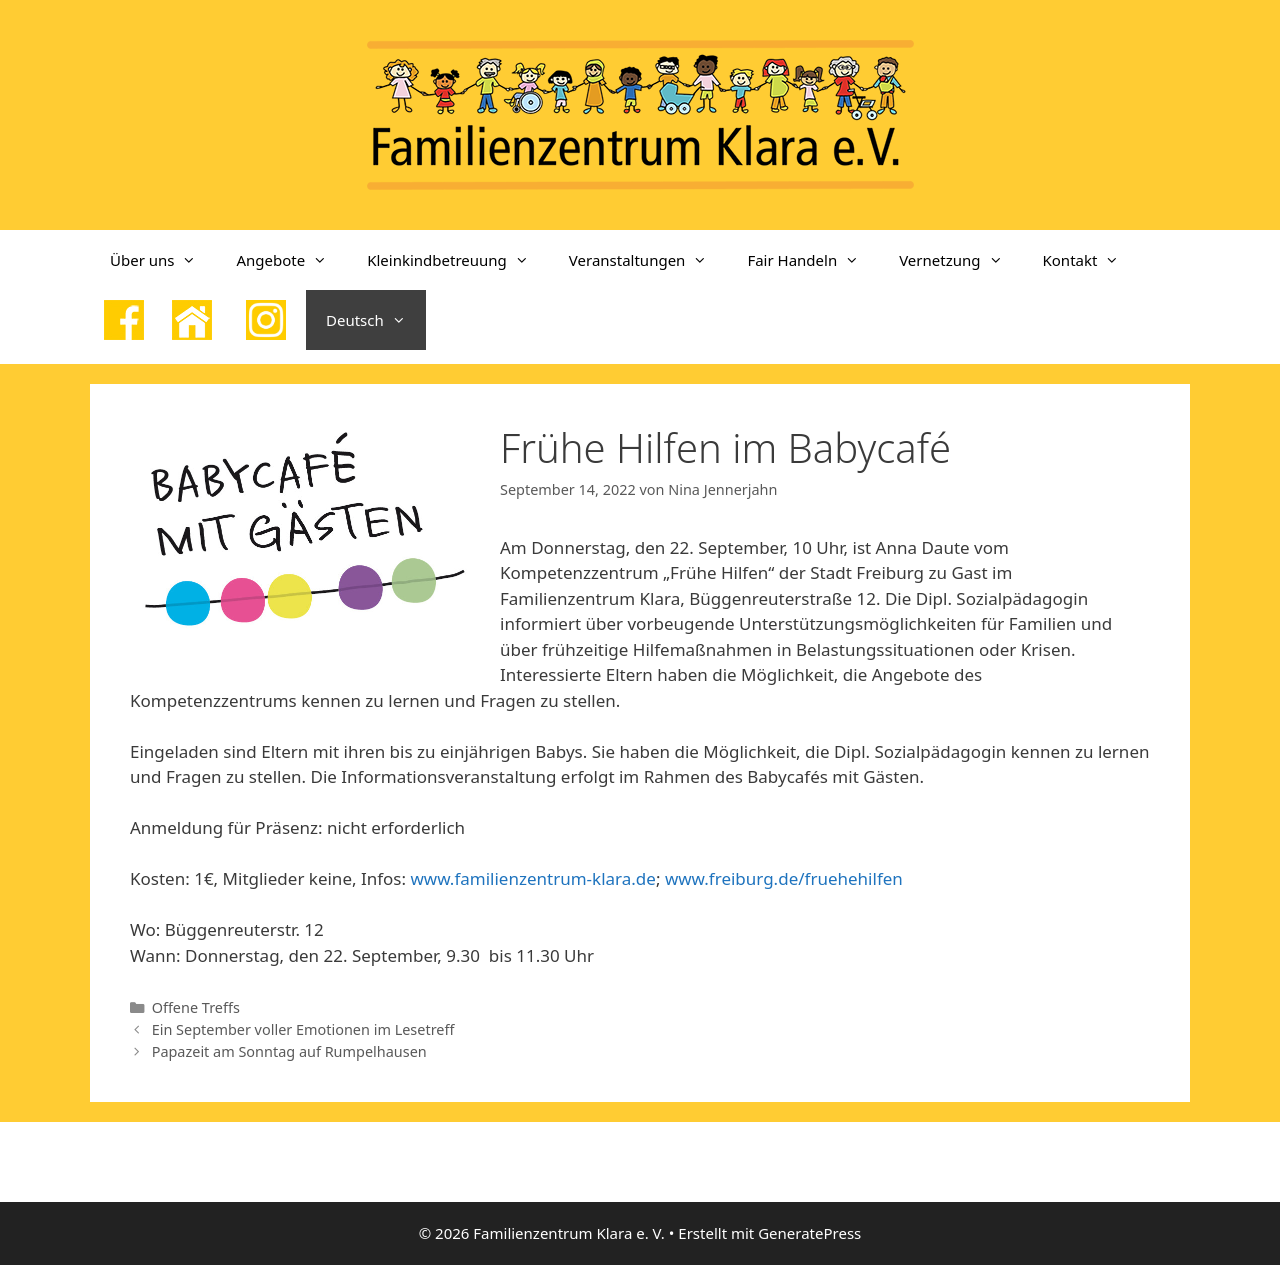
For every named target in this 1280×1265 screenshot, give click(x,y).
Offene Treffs (196, 1007)
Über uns (163, 260)
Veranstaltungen (648, 260)
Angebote (291, 260)
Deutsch (376, 320)
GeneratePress (809, 1233)
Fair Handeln (813, 260)
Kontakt (1091, 260)
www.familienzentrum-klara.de (532, 878)
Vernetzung (960, 260)
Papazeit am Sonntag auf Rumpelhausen (289, 1051)
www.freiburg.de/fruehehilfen (784, 878)
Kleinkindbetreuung (458, 260)
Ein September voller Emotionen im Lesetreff (303, 1029)
